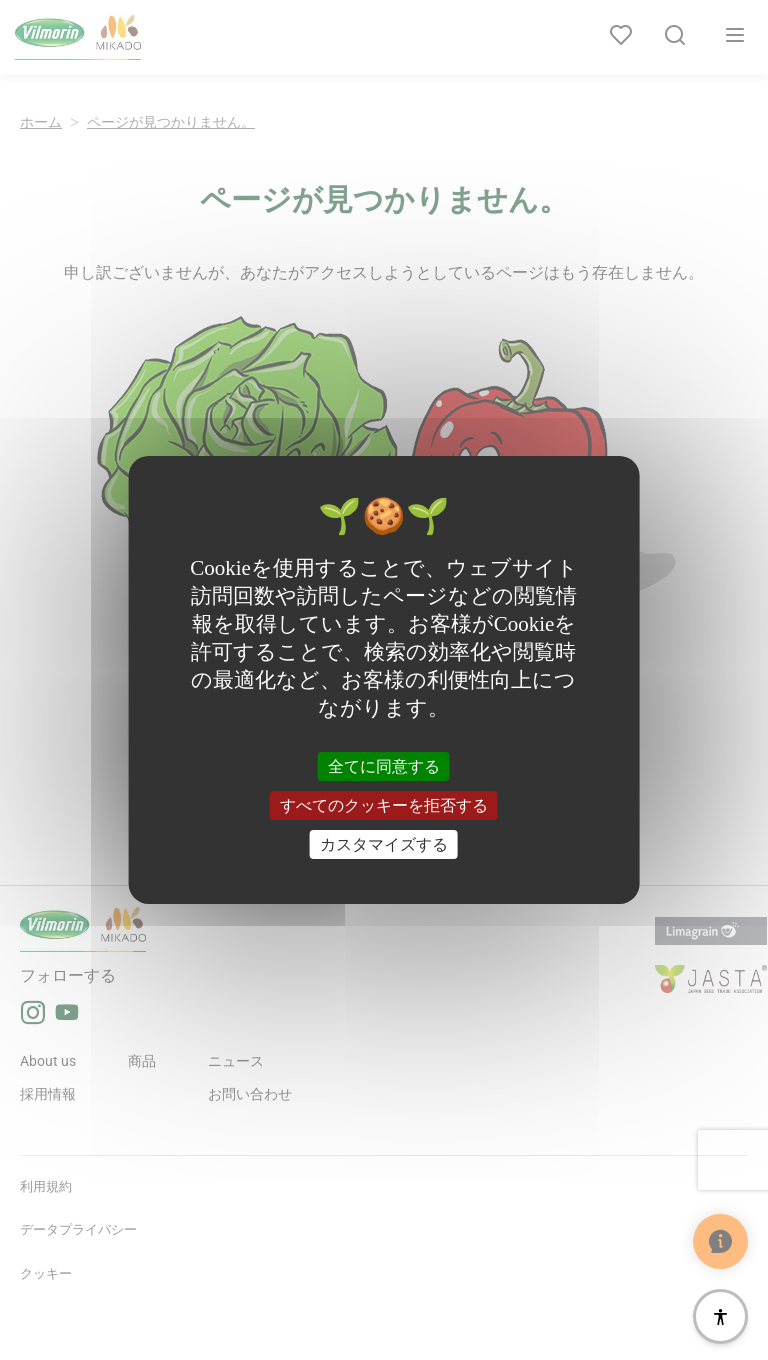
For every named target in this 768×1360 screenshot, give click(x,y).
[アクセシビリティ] (720, 1316)
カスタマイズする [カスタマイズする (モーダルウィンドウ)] (384, 844)
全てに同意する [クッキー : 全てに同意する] (384, 765)
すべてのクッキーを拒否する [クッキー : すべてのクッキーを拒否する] (384, 805)
